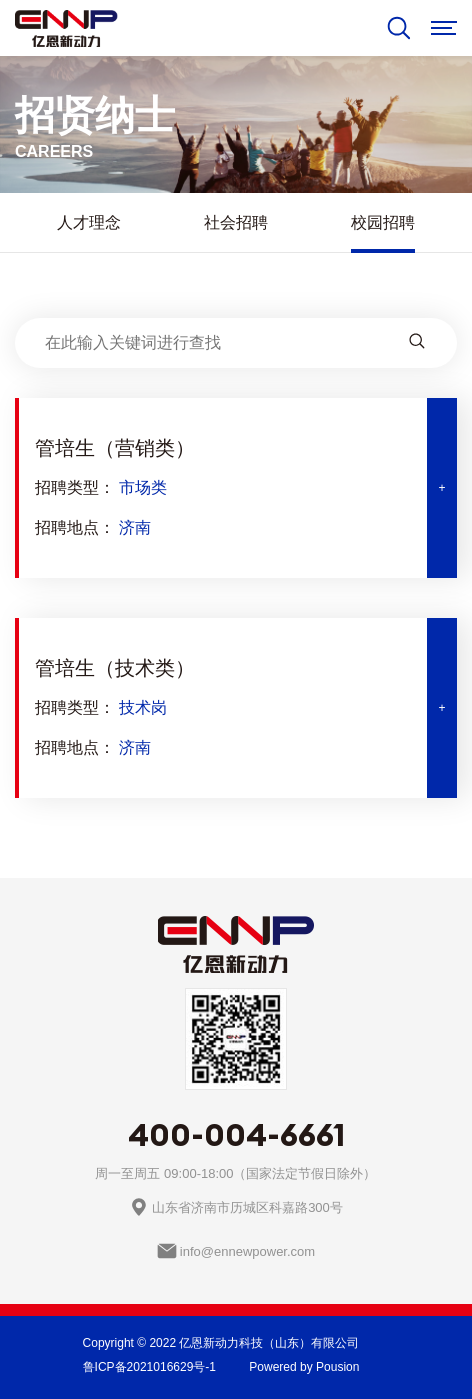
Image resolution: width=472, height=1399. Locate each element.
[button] (236, 488)
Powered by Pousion (304, 1367)
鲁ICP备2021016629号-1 (149, 1367)
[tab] (236, 488)
